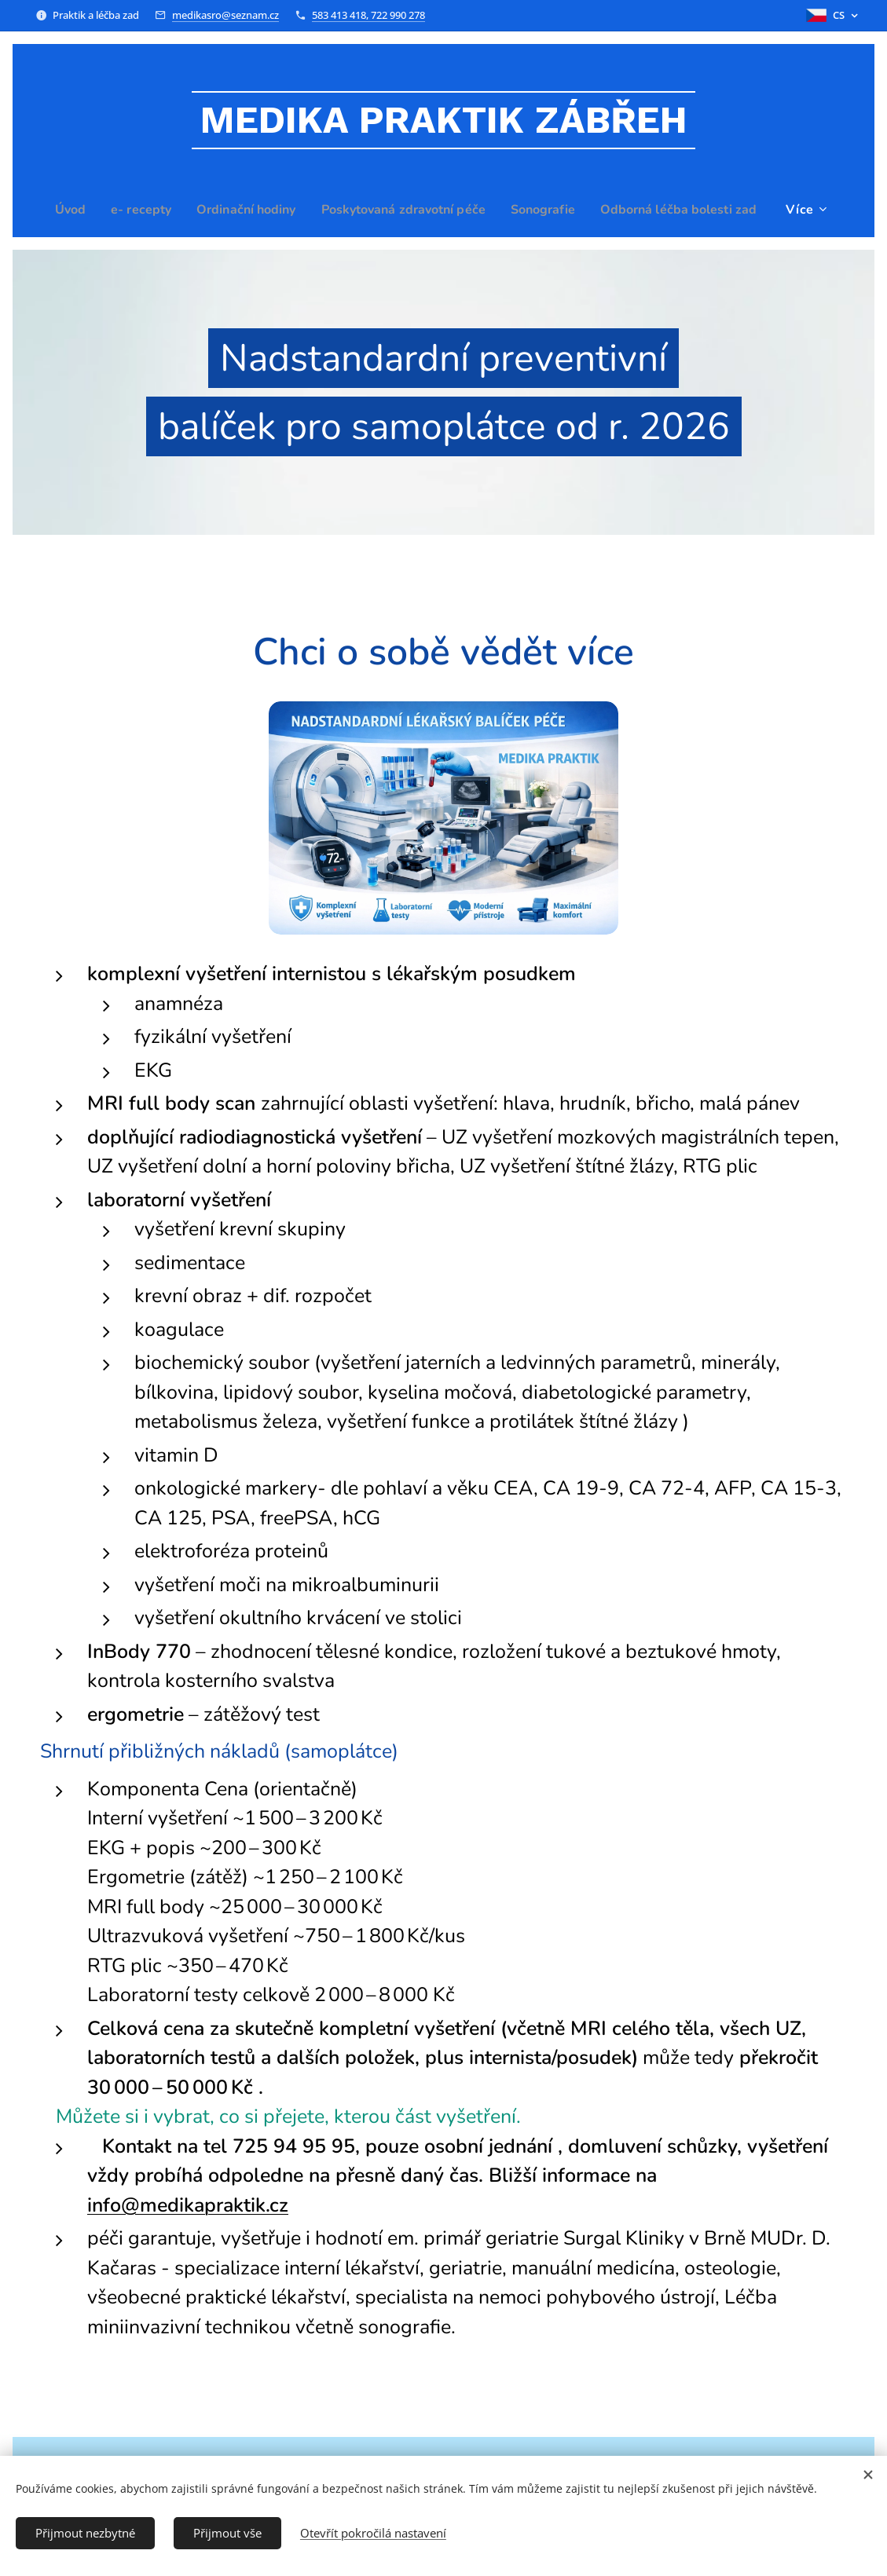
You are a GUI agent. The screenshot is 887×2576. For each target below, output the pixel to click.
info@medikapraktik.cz (187, 2205)
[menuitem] (150, 209)
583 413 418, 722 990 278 (368, 15)
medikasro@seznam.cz (225, 15)
